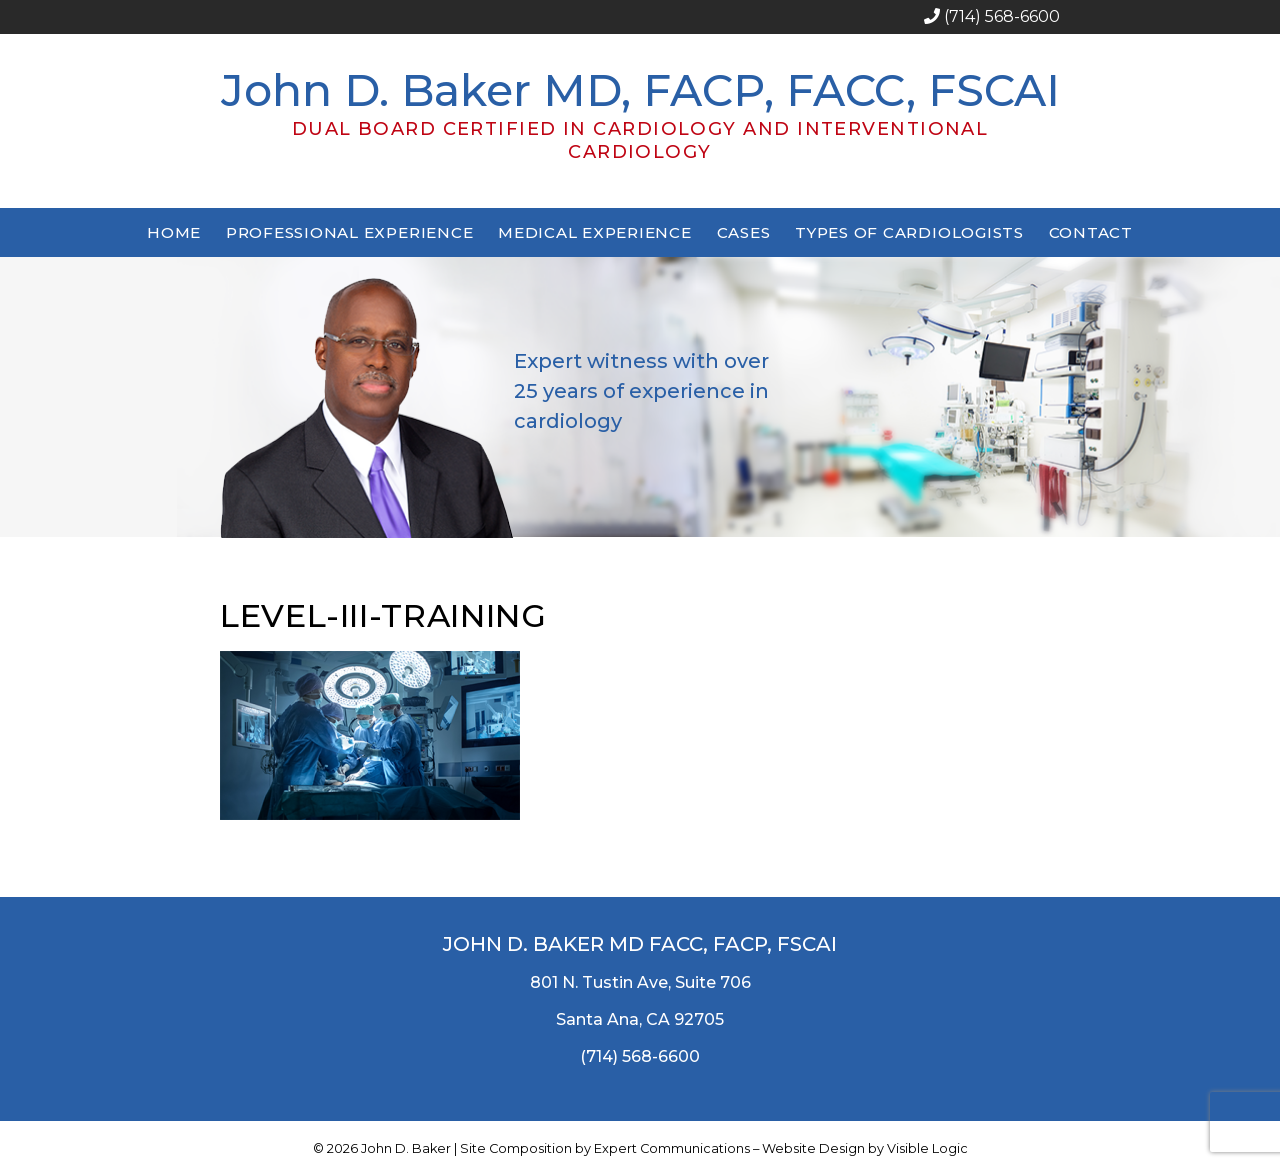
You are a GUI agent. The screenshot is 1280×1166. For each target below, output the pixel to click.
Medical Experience (595, 232)
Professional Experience (349, 232)
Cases (744, 232)
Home (174, 232)
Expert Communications (672, 1148)
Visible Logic (927, 1148)
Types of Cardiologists (909, 232)
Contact (1091, 232)
